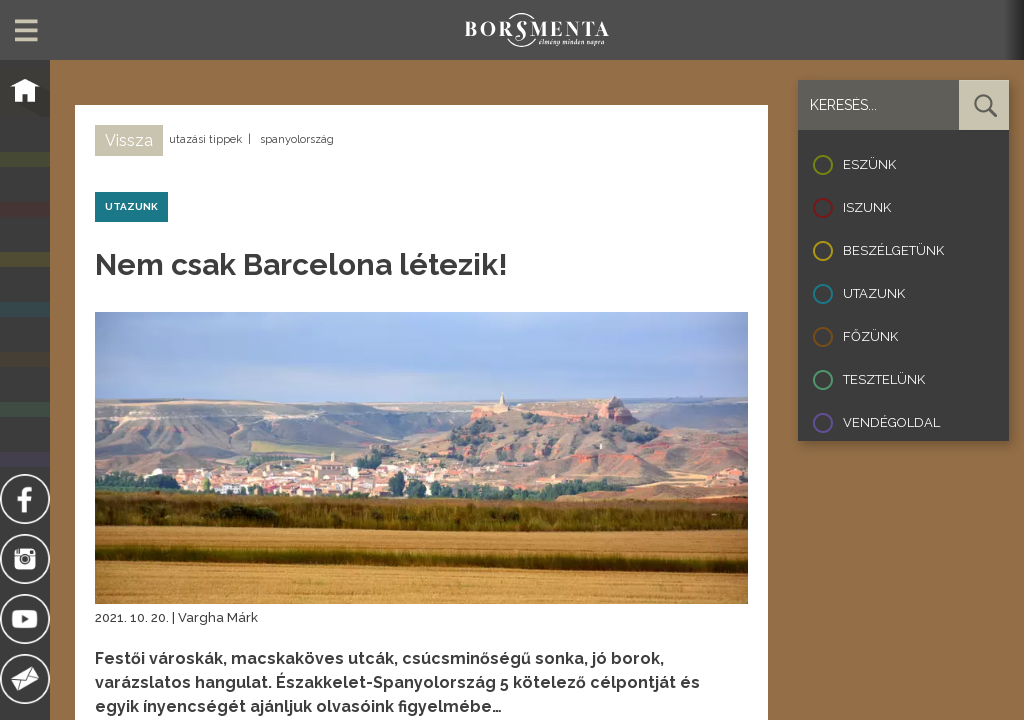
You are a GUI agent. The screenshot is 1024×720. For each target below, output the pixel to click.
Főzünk (870, 336)
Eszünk (869, 164)
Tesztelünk (884, 379)
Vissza (129, 140)
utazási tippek (205, 139)
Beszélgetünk (893, 250)
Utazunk (874, 293)
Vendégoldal (891, 422)
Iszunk (867, 207)
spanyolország (297, 139)
